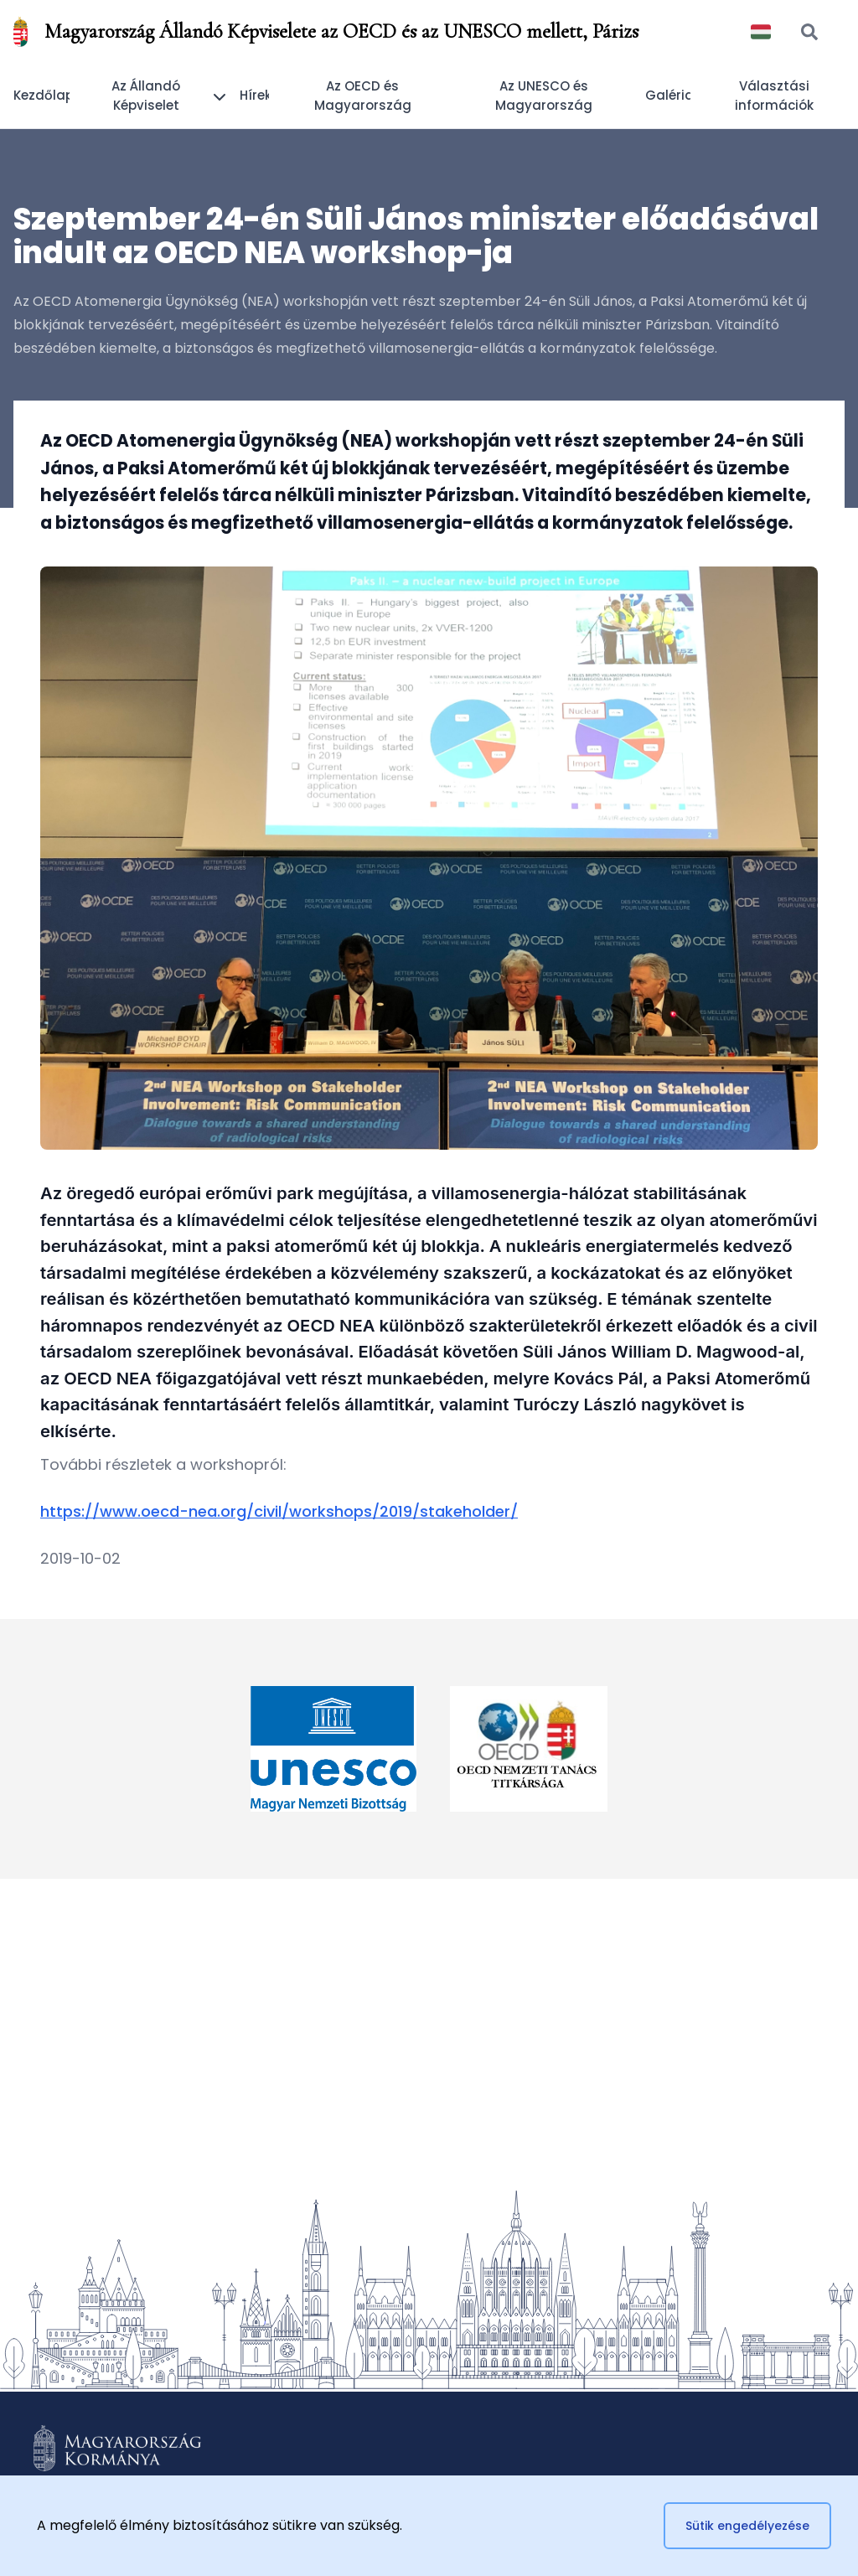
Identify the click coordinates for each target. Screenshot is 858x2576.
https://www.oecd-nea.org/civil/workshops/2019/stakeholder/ (279, 1511)
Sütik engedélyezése (747, 2525)
